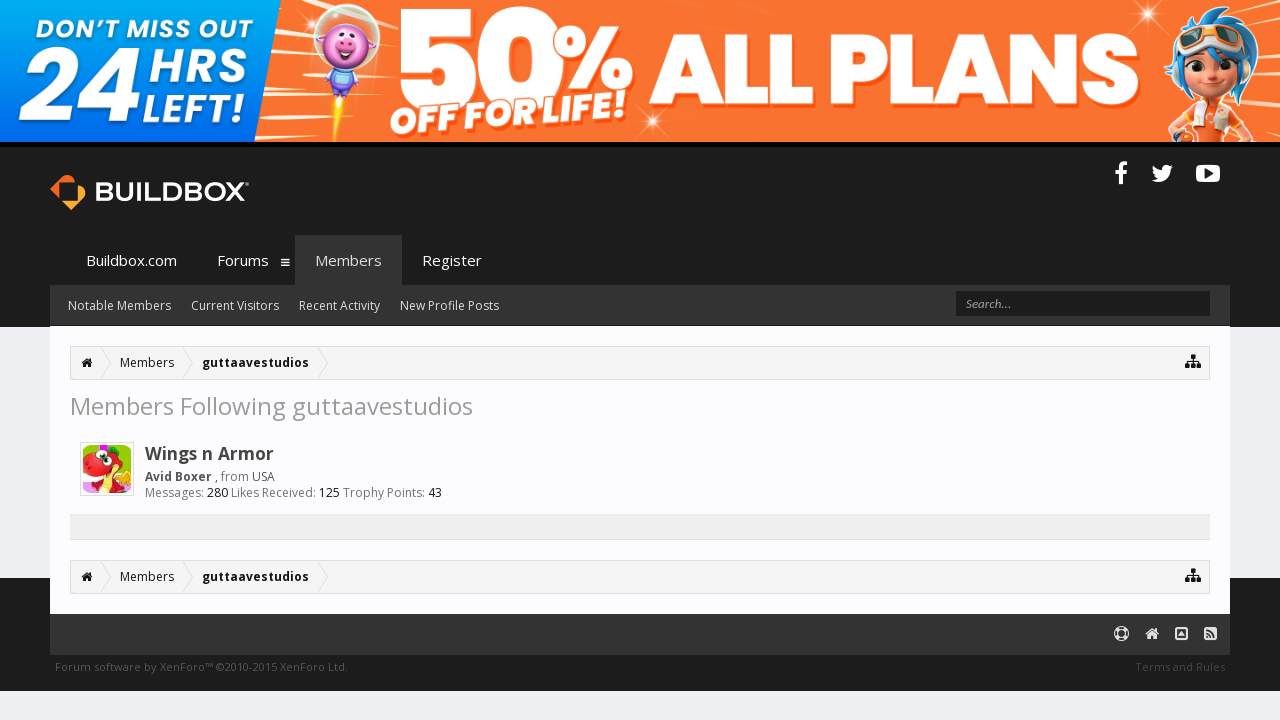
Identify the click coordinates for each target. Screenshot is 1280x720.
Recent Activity (339, 305)
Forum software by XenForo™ (201, 666)
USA (263, 476)
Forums (243, 260)
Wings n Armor (209, 453)
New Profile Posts (449, 305)
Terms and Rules (1180, 666)
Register (452, 260)
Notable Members (119, 305)
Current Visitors (235, 305)
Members (348, 260)
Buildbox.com (131, 260)
